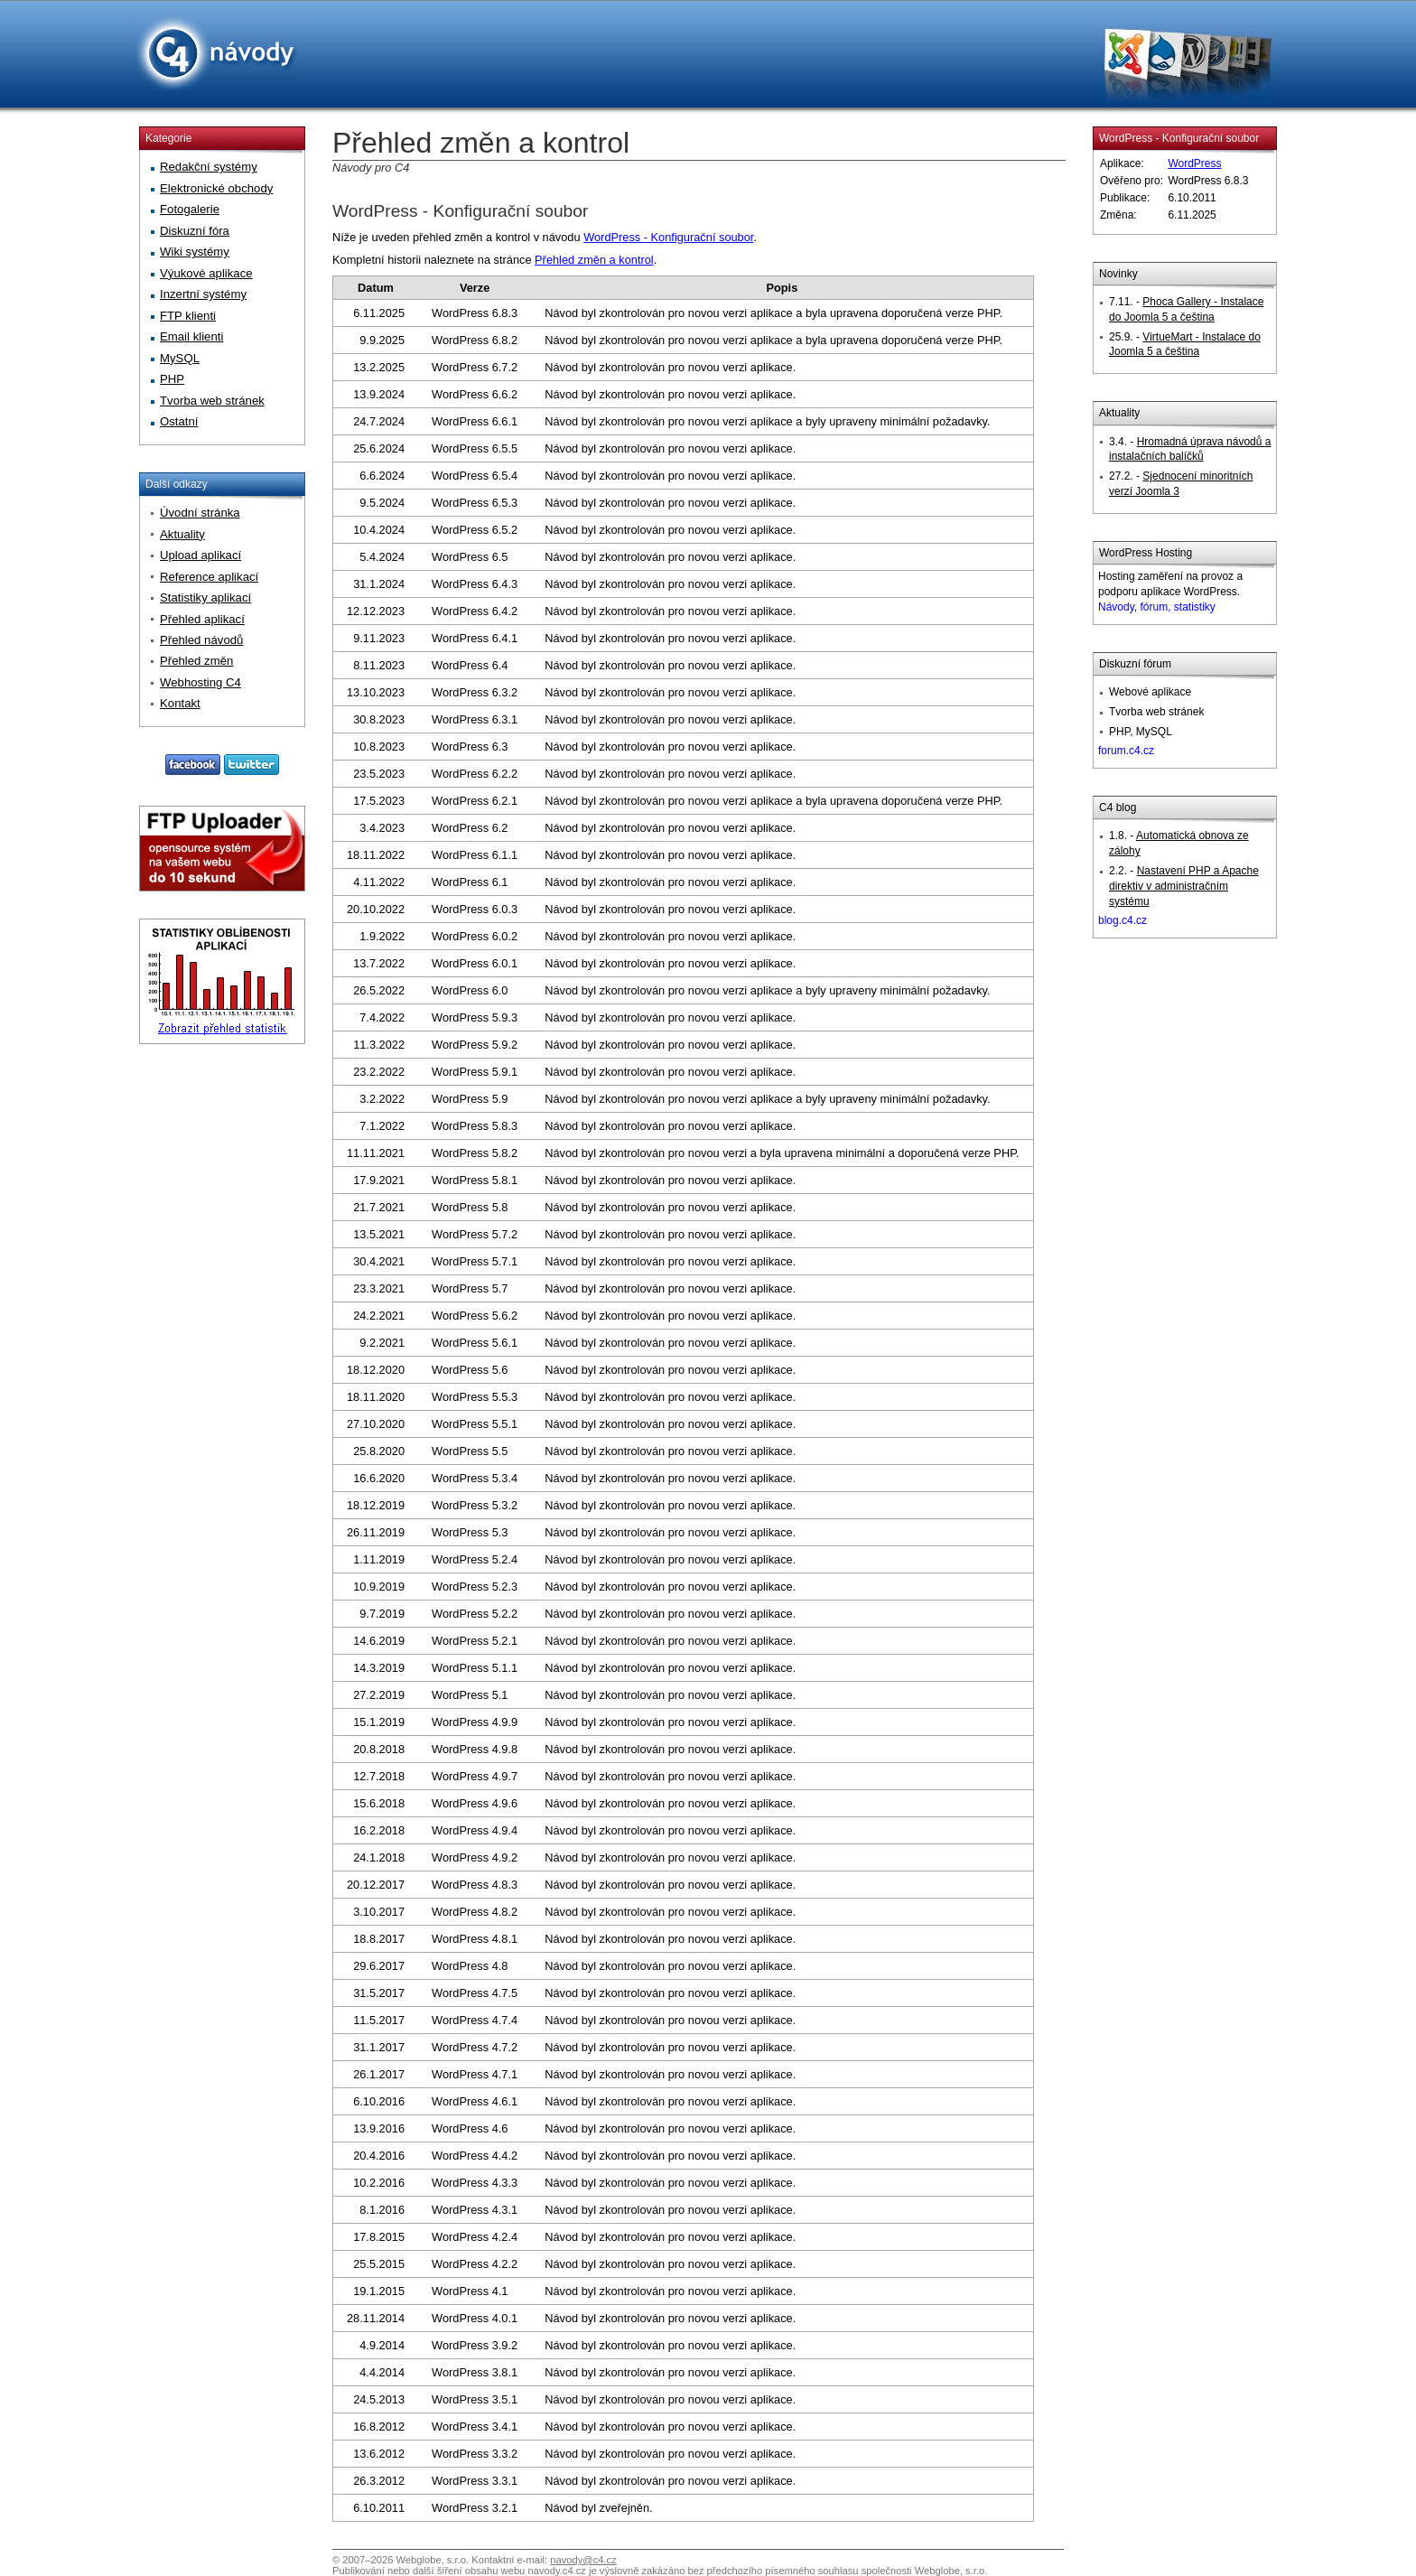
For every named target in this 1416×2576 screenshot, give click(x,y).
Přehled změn (196, 660)
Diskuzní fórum (1135, 664)
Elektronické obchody (216, 188)
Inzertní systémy (203, 294)
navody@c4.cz (583, 2559)
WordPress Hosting (1145, 552)
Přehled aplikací (202, 619)
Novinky (1118, 273)
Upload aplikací (200, 555)
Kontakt (180, 703)
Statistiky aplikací (205, 597)
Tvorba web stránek (212, 400)
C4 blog (1117, 807)
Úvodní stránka (200, 512)
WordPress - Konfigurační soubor (460, 210)
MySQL (180, 358)
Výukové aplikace (206, 273)
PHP (172, 379)
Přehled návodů (201, 640)
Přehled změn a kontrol (594, 259)
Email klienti (191, 336)
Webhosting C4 (200, 682)
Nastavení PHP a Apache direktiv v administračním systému (1184, 886)
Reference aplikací (209, 576)
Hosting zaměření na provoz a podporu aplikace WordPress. (1170, 591)
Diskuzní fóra (194, 231)
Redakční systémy (208, 166)
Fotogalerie (189, 209)
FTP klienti (188, 315)
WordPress (1194, 163)
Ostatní (179, 421)
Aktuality (1119, 412)
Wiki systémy (194, 251)
